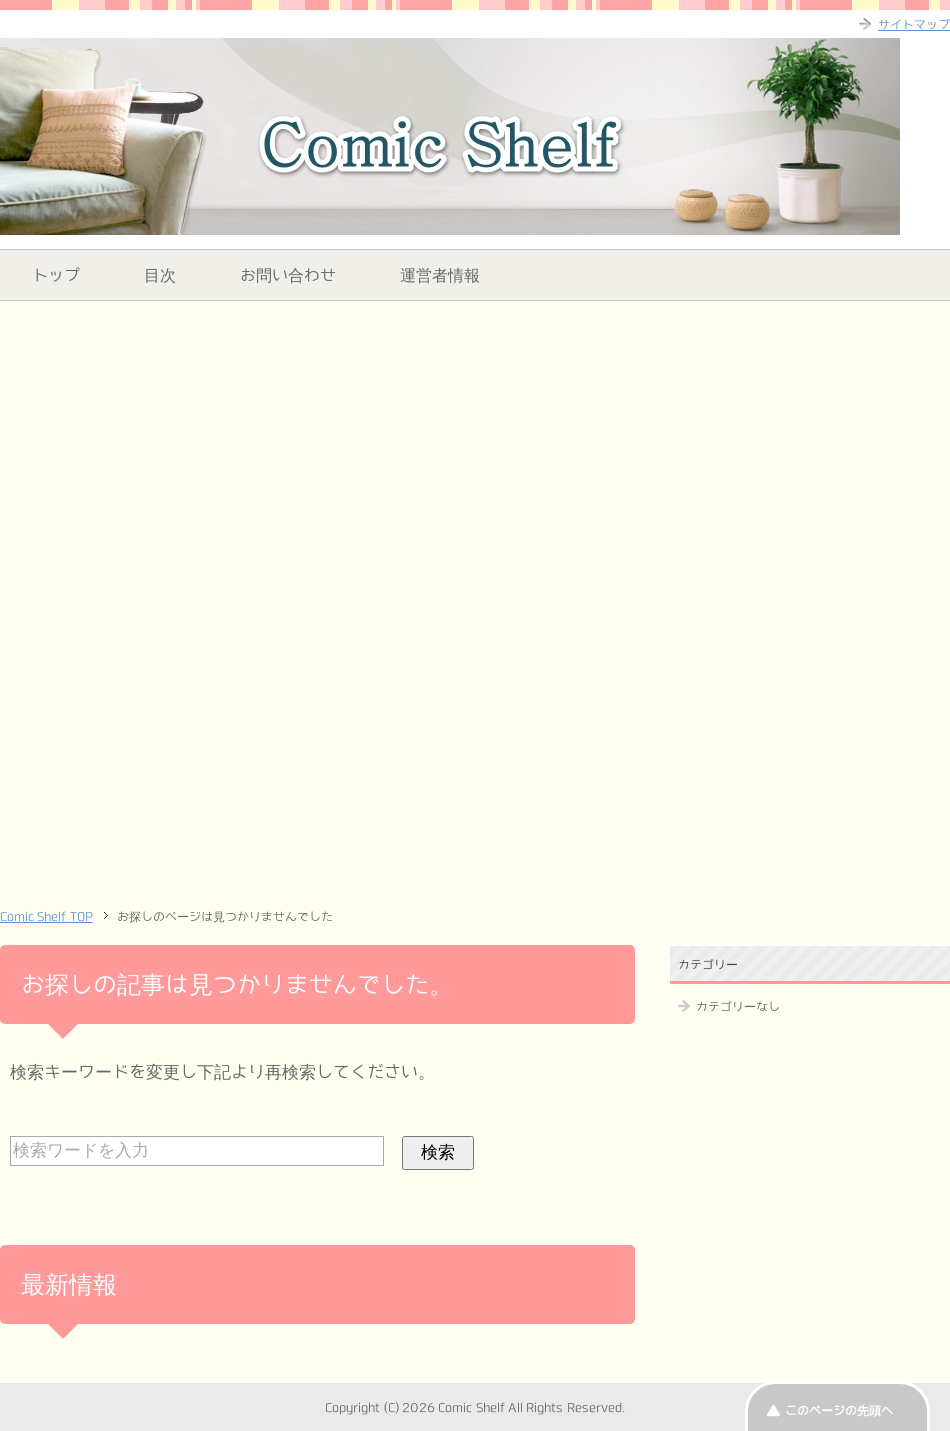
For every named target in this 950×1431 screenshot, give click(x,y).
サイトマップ (914, 24)
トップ (56, 275)
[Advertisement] (475, 456)
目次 (160, 275)
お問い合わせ (288, 275)
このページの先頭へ (839, 1410)
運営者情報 (440, 275)
